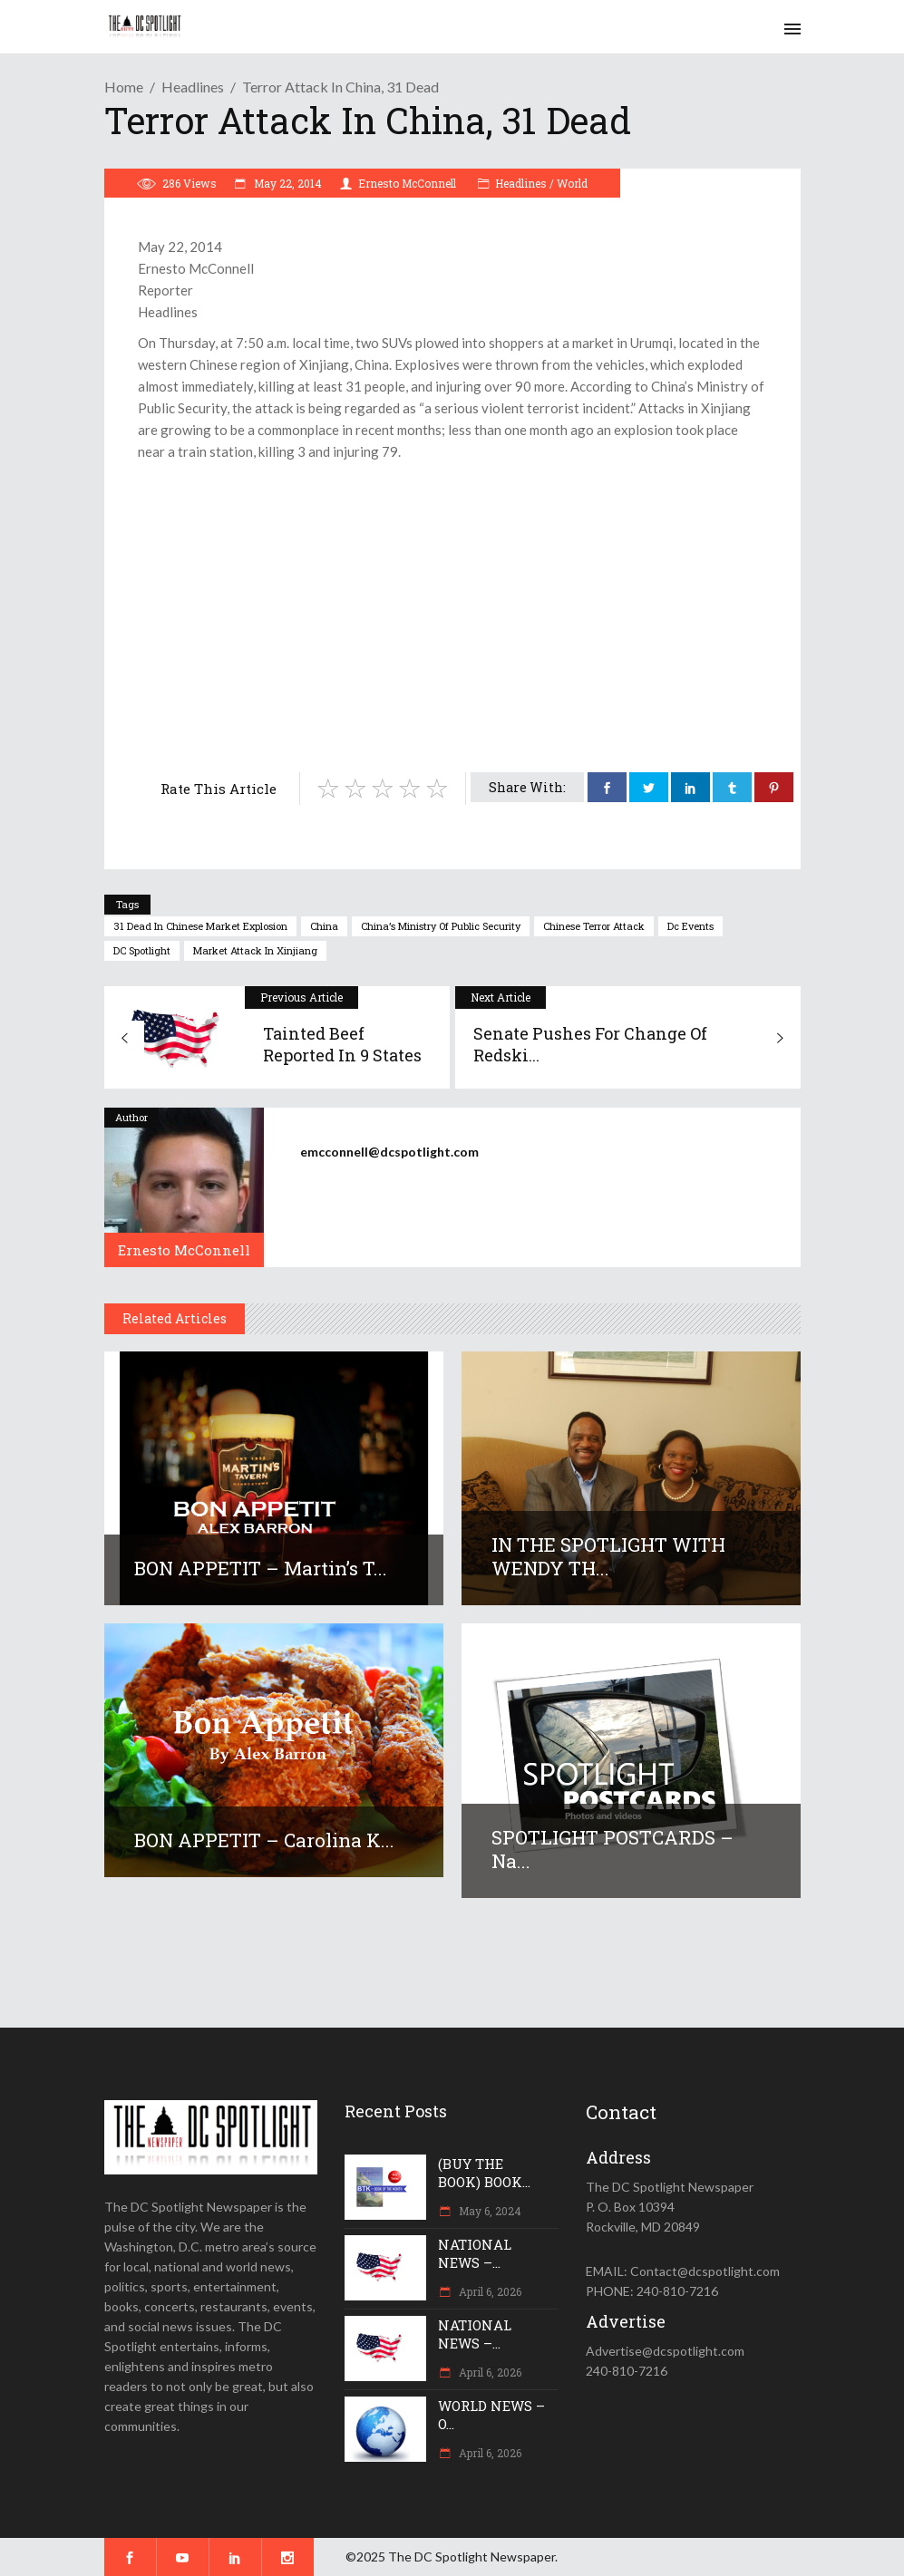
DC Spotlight (141, 950)
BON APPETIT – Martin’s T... (260, 1568)
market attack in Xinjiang (255, 950)
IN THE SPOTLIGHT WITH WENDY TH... (608, 1556)
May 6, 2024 (488, 2210)
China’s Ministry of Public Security (440, 926)
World (572, 183)
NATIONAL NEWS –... (474, 2253)
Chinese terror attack (594, 926)
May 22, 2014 (286, 183)
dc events (690, 926)
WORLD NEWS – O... (491, 2415)
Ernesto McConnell (407, 183)
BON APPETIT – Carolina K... (264, 1840)
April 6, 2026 (488, 2291)
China (324, 926)
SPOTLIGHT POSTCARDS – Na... (612, 1849)
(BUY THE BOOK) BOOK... (484, 2173)
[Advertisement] (452, 598)
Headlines (192, 86)
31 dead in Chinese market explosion (200, 926)
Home (123, 86)
